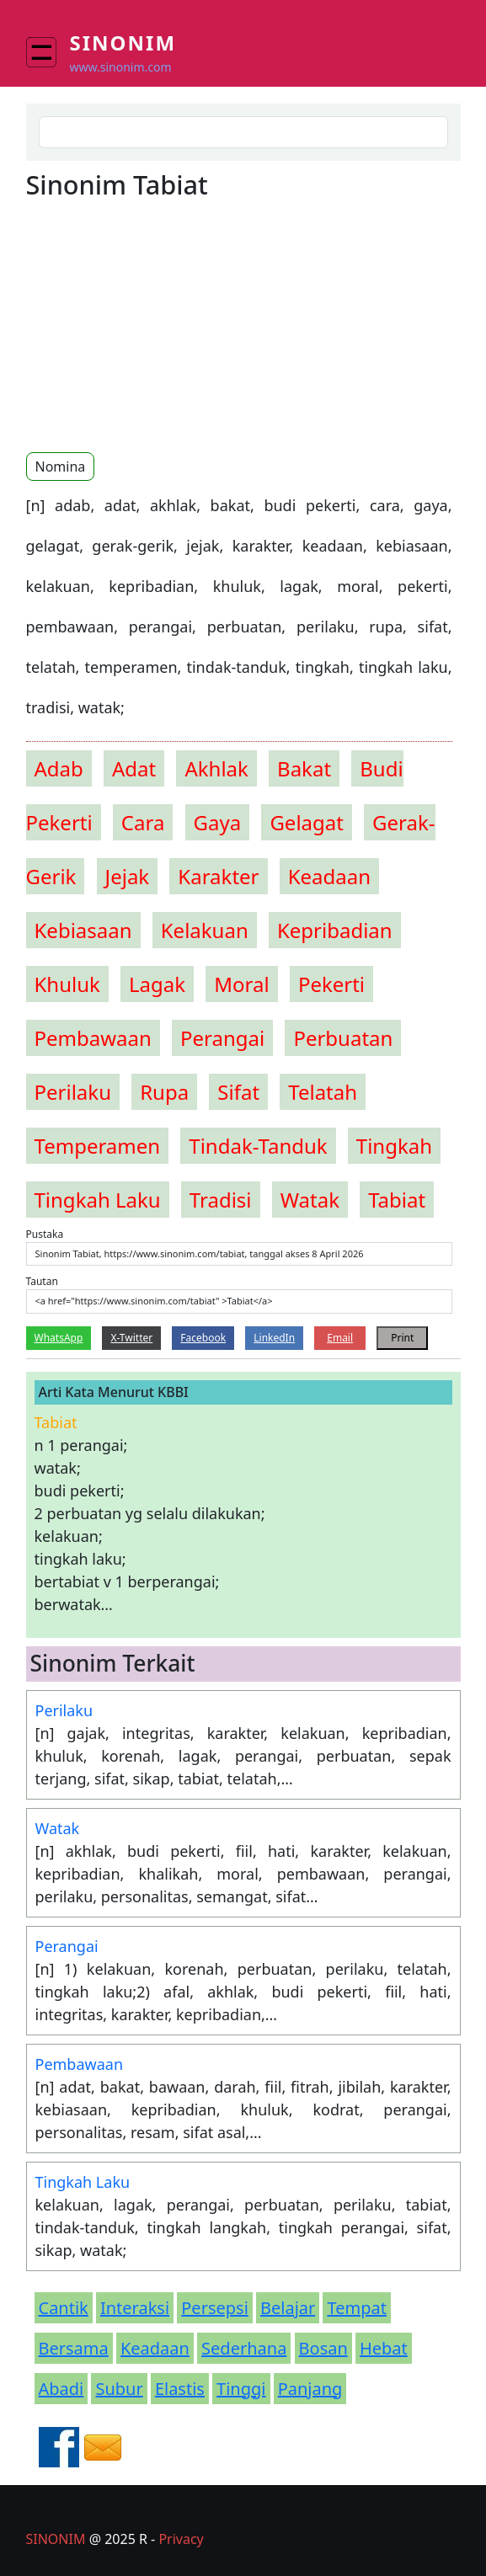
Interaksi (134, 2307)
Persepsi (214, 2307)
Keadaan (155, 2348)
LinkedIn (274, 1338)
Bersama (74, 2348)
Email (340, 1338)
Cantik (63, 2307)
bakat (304, 768)
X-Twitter (131, 1338)
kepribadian (335, 930)
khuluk (67, 984)
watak (309, 1199)
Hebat (384, 2348)
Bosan (323, 2348)
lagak (157, 984)
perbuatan (343, 1038)
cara (143, 822)
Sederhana (243, 2348)
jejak (127, 876)
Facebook (203, 1338)
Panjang (310, 2388)
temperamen (98, 1146)
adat (134, 768)
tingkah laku (98, 1199)
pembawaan (93, 1038)
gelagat (307, 822)
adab (59, 768)
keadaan (329, 876)
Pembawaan (79, 2064)
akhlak (216, 768)
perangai (222, 1038)
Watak (57, 1828)
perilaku (73, 1092)
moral (241, 984)
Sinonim (123, 42)
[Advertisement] (167, 325)
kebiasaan (83, 930)
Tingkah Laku (83, 2182)
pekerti (331, 984)
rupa (164, 1092)
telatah (322, 1092)
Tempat (356, 2307)
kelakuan (204, 930)
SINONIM (56, 2539)
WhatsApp (59, 1338)
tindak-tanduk (258, 1146)
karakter (218, 876)
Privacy (180, 2539)
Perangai (67, 1946)
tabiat (396, 1199)
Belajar (287, 2307)
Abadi (61, 2388)
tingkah (394, 1146)
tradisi (221, 1199)
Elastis (180, 2388)
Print (402, 1338)
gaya (218, 822)
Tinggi (240, 2388)
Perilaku (64, 1710)
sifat (238, 1092)
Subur (118, 2388)
